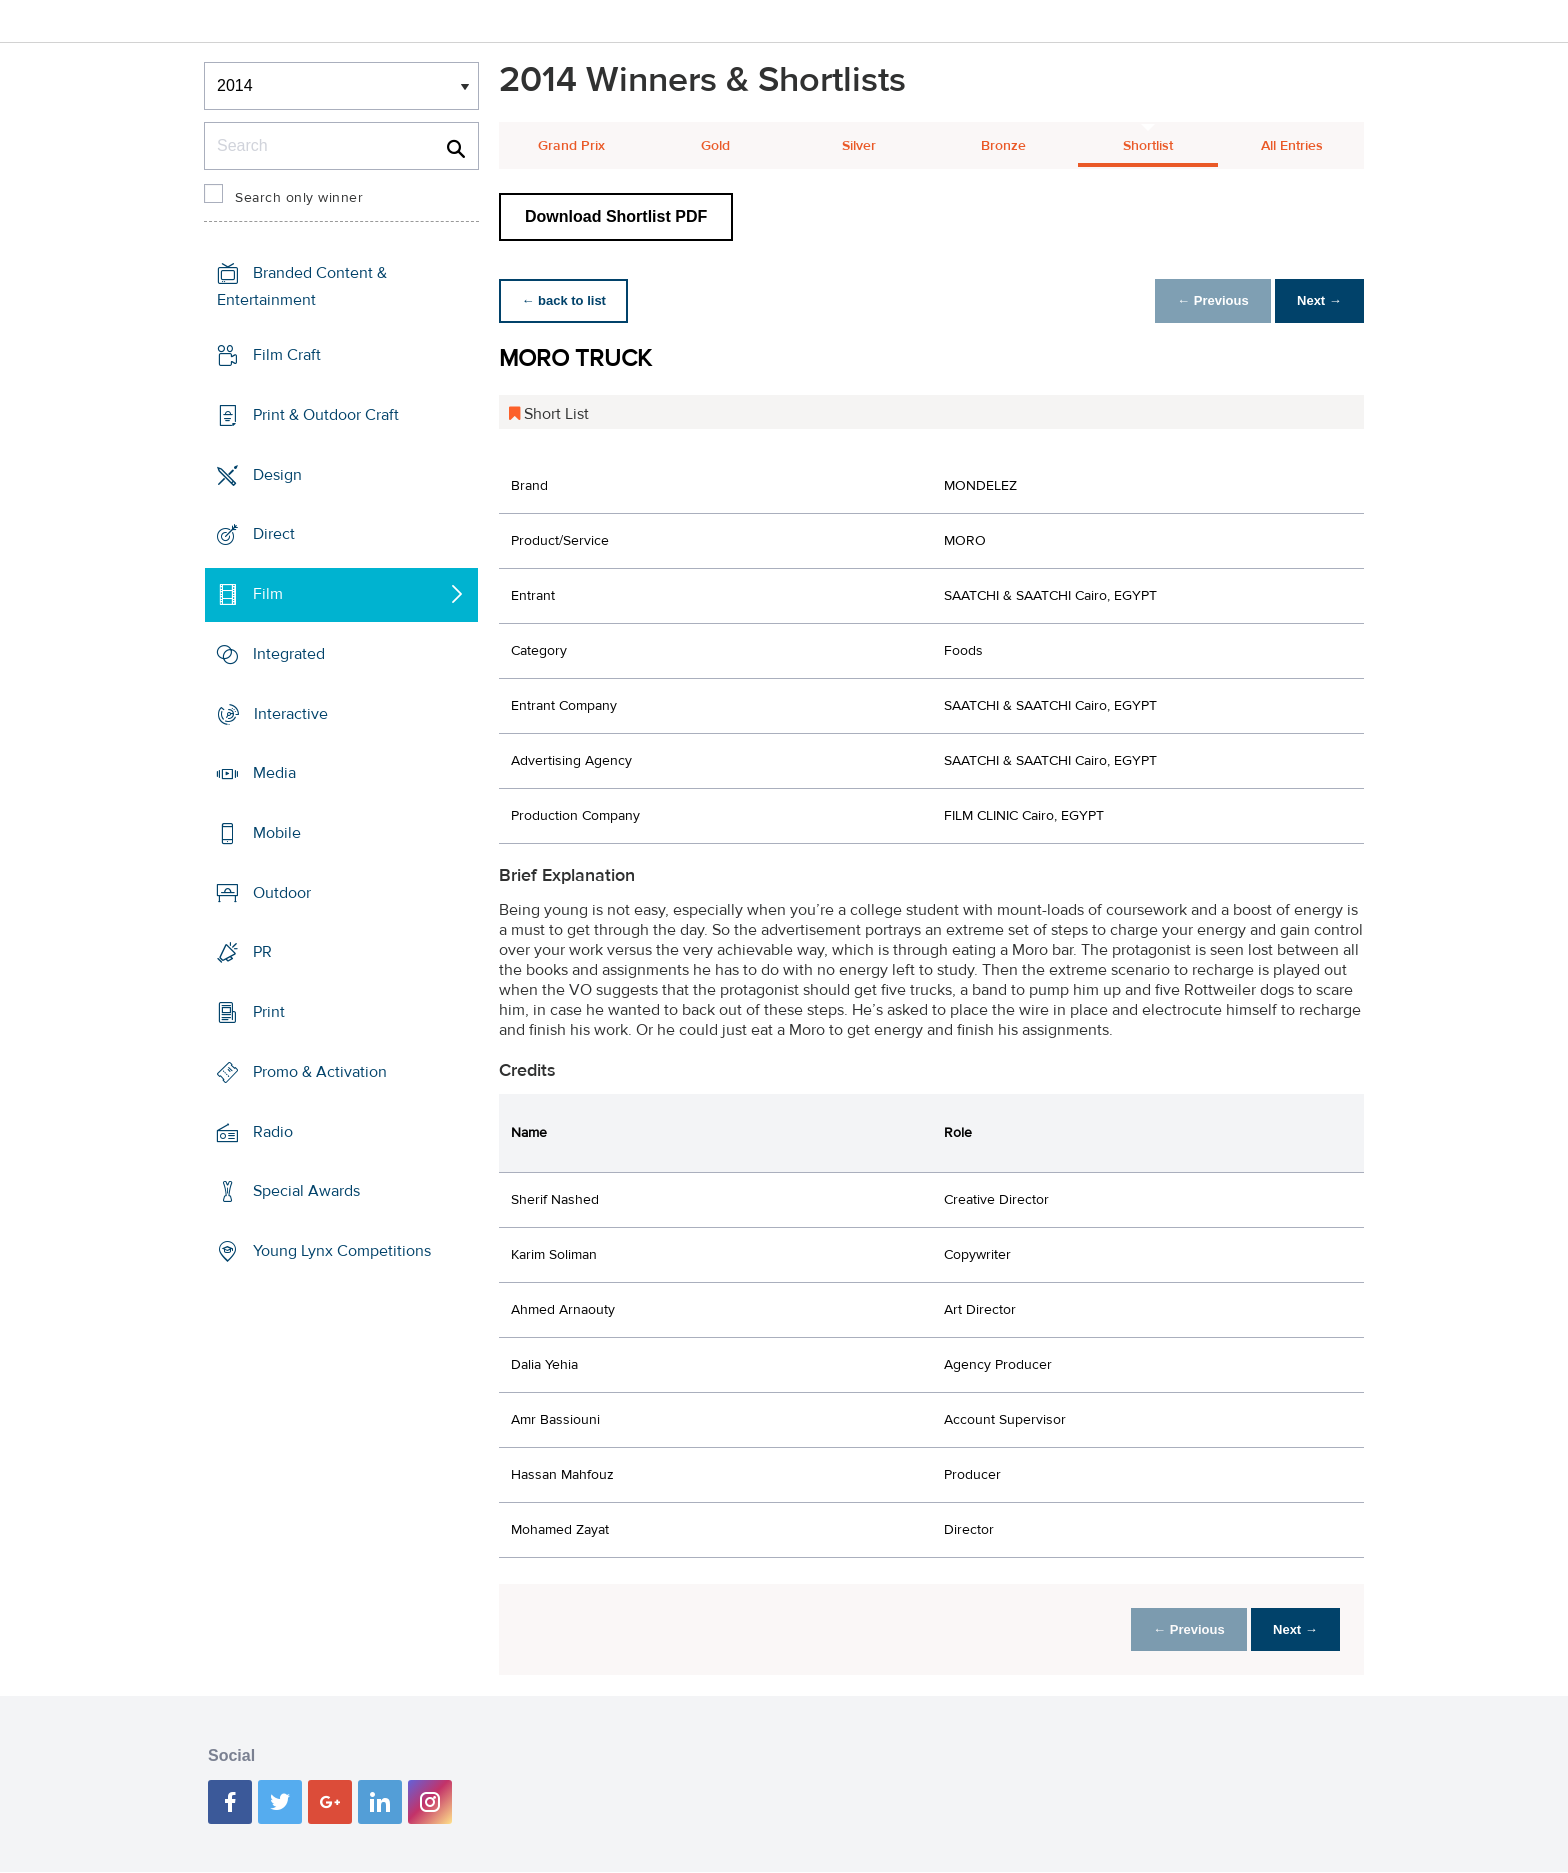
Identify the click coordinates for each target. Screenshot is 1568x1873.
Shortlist (1148, 146)
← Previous (1208, 300)
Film (268, 594)
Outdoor (282, 893)
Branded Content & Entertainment (302, 286)
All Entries (1292, 146)
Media (274, 773)
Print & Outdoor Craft (326, 415)
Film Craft (287, 355)
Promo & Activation (320, 1072)
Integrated (289, 654)
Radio (273, 1132)
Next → (1317, 300)
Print (269, 1012)
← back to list (565, 300)
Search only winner (299, 198)
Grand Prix (571, 146)
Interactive (291, 713)
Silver (859, 146)
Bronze (1003, 146)
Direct (274, 534)
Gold (715, 146)
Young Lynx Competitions (342, 1251)
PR (262, 952)
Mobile (277, 833)
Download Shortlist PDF (616, 216)
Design (277, 474)
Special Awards (306, 1191)
